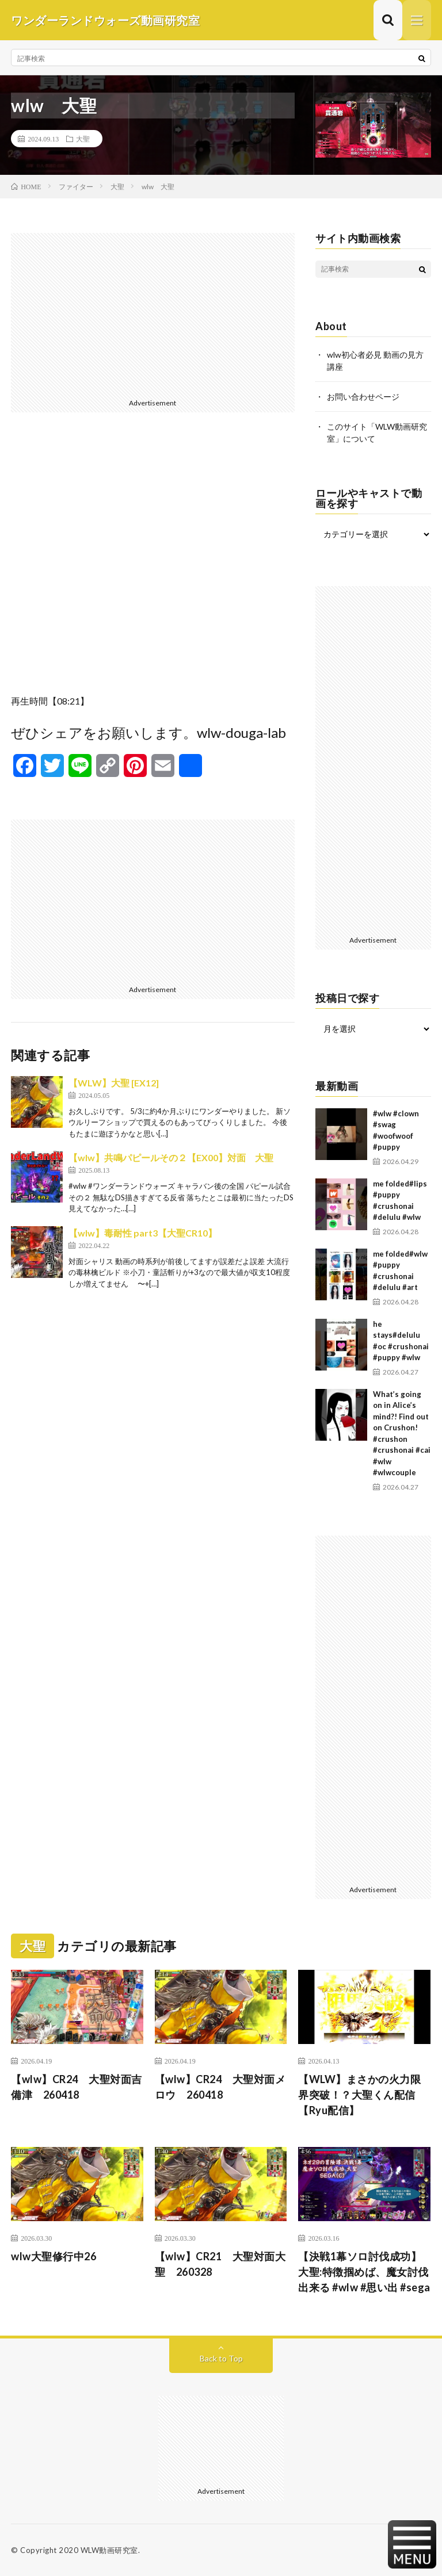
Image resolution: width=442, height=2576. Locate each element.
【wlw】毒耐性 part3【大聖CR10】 (142, 1232)
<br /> (152, 562)
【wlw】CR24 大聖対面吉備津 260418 (76, 2087)
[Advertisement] (152, 313)
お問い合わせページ (363, 396)
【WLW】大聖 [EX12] (113, 1082)
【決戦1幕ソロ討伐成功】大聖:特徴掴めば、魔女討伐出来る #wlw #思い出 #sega (364, 2272)
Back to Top (221, 2358)
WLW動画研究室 (109, 2550)
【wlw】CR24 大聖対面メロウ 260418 (220, 2087)
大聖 (83, 138)
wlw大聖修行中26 (53, 2256)
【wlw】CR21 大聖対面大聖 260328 (220, 2264)
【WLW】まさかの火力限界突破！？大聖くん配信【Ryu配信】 (359, 2094)
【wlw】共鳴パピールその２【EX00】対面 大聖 (170, 1157)
